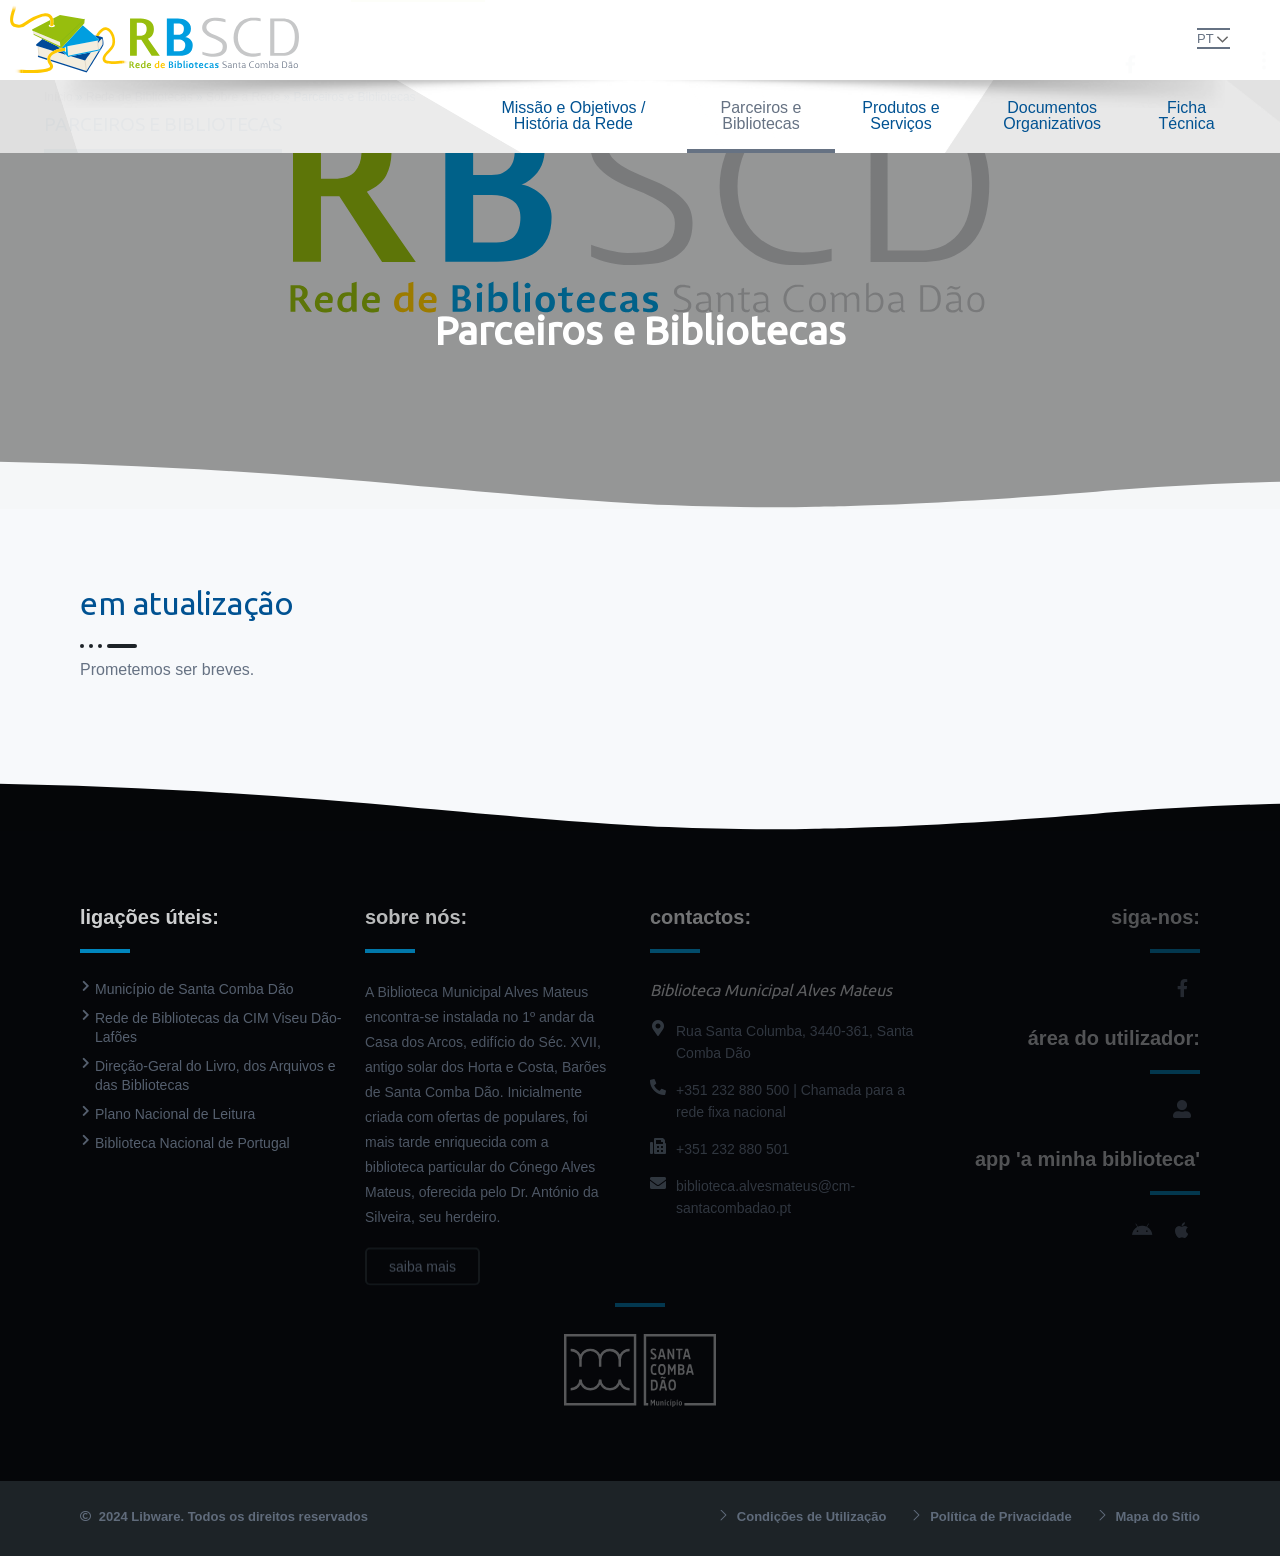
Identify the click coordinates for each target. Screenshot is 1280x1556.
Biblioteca (532, 39)
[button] (1174, 38)
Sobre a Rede (243, 97)
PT (1205, 38)
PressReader (701, 39)
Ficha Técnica (1187, 115)
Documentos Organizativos (1052, 115)
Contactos (899, 39)
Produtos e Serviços (900, 115)
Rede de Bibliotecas (418, 39)
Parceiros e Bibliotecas (761, 115)
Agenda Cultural (804, 39)
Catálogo (616, 39)
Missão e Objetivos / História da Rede (573, 115)
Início (58, 97)
